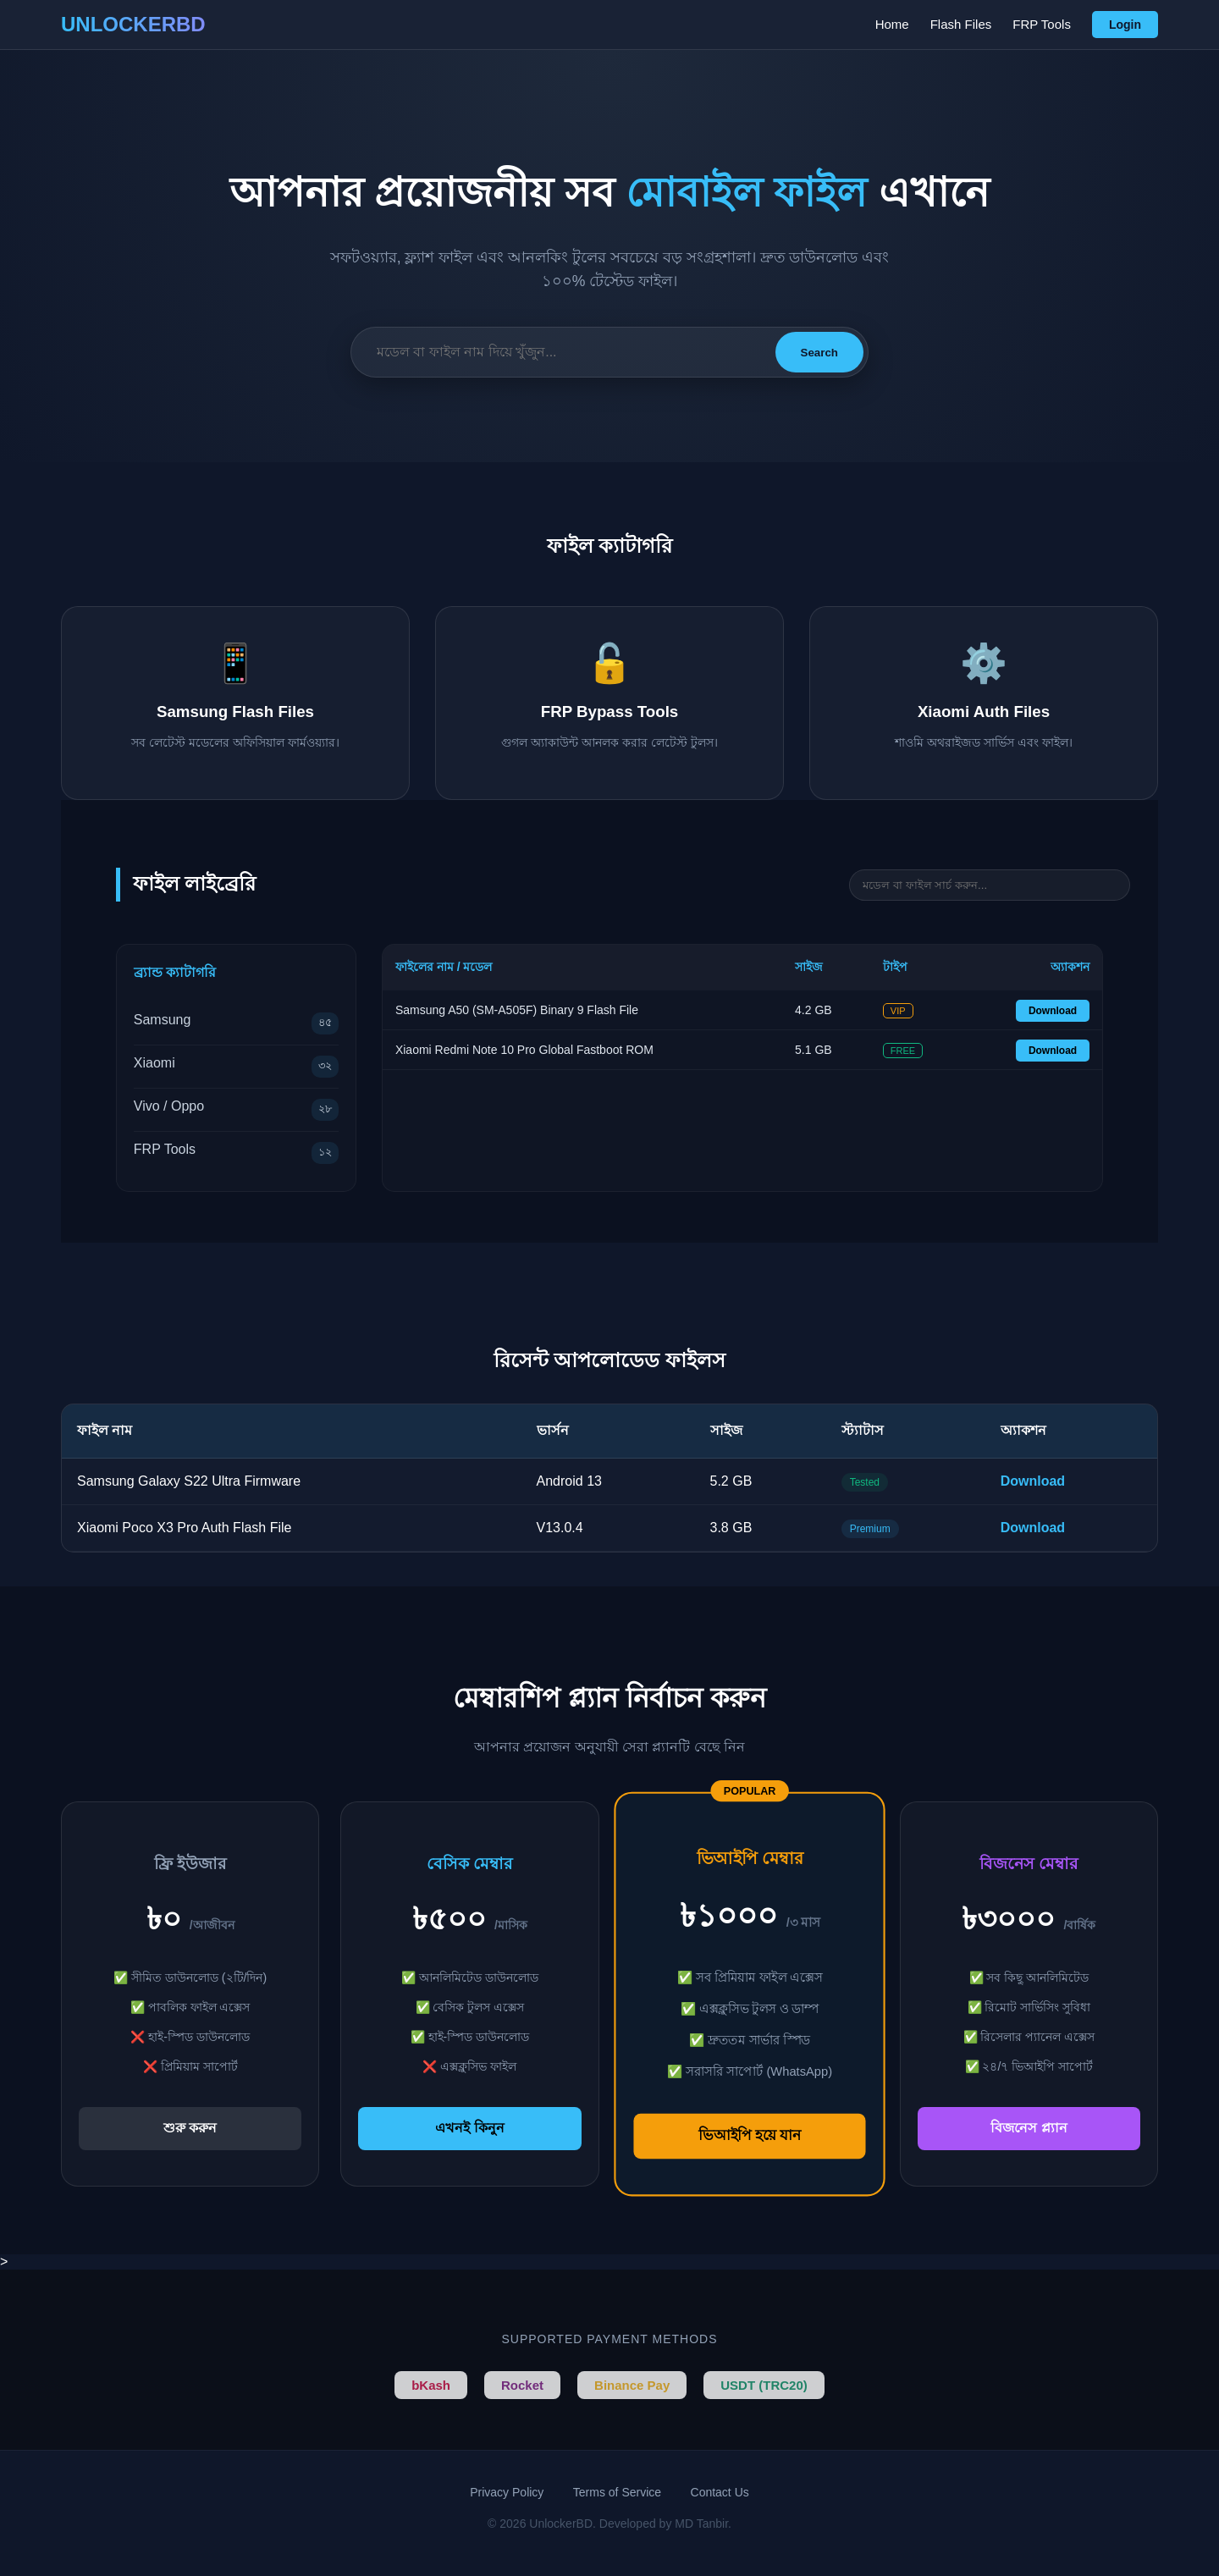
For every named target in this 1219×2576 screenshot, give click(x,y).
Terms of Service (617, 2492)
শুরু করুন (190, 2128)
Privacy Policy (506, 2492)
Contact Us (720, 2492)
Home (892, 24)
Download (1053, 1011)
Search (819, 352)
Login (1125, 24)
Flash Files (961, 24)
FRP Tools (1041, 24)
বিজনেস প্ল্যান (1028, 2128)
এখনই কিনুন (469, 2128)
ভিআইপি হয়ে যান (749, 2135)
